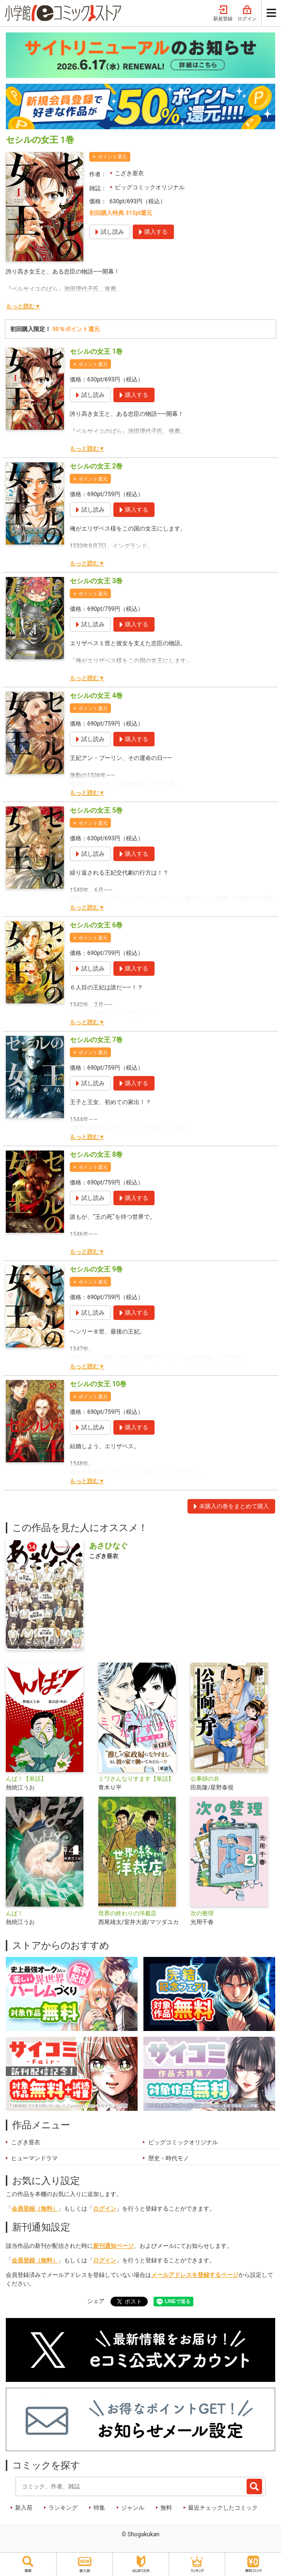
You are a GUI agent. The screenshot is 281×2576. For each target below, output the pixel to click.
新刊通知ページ (113, 2246)
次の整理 (202, 1913)
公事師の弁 (204, 1778)
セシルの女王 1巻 (96, 351)
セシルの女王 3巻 (96, 581)
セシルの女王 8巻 (96, 1154)
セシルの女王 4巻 (96, 695)
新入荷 (23, 2507)
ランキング (63, 2507)
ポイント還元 (112, 156)
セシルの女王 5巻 (96, 810)
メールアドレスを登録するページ (194, 2275)
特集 (99, 2507)
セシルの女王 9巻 (96, 1269)
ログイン (247, 13)
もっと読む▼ (23, 306)
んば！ (14, 1913)
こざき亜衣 (129, 173)
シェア (96, 2301)
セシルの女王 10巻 (98, 1384)
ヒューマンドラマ (34, 2158)
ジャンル (132, 2507)
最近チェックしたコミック (223, 2507)
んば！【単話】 (26, 1778)
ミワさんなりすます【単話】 (136, 1778)
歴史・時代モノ (168, 2158)
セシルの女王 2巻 (96, 466)
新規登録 (223, 13)
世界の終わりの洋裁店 (127, 1913)
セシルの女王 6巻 (96, 925)
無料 (166, 2507)
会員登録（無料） (35, 2208)
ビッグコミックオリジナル (150, 187)
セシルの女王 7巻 (96, 1040)
